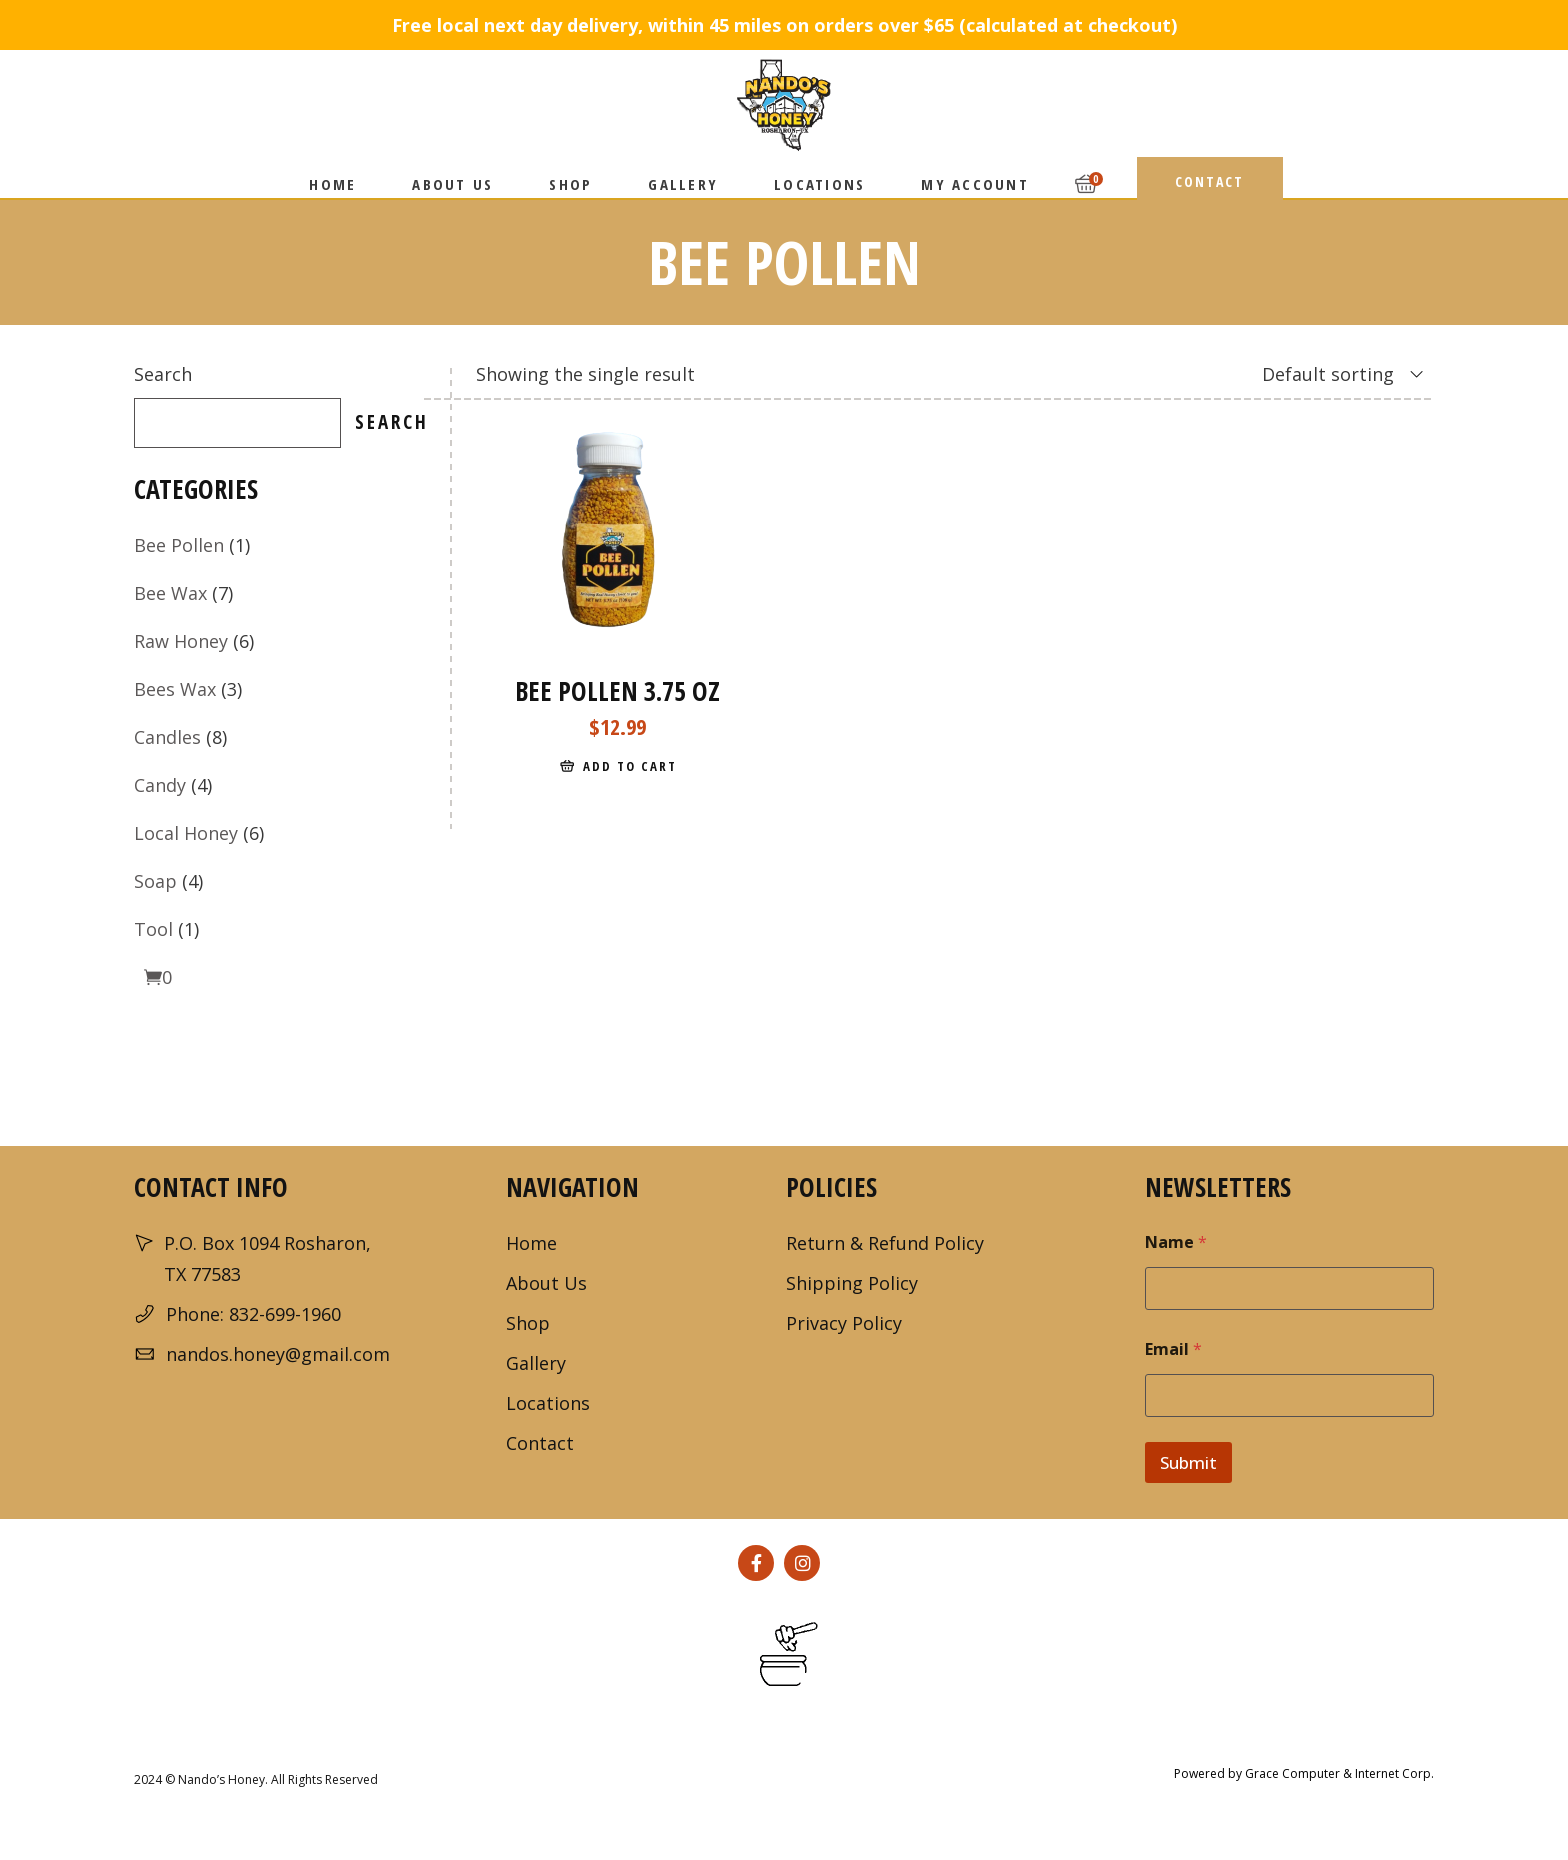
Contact (540, 1443)
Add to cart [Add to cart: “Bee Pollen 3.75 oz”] (629, 766)
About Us (546, 1283)
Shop (528, 1323)
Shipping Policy (852, 1283)
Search (163, 374)
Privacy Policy (844, 1323)
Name (1176, 1242)
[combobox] (1318, 374)
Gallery (536, 1363)
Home (531, 1243)
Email (1173, 1349)
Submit (1188, 1462)
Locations (548, 1403)
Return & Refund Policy (885, 1243)
